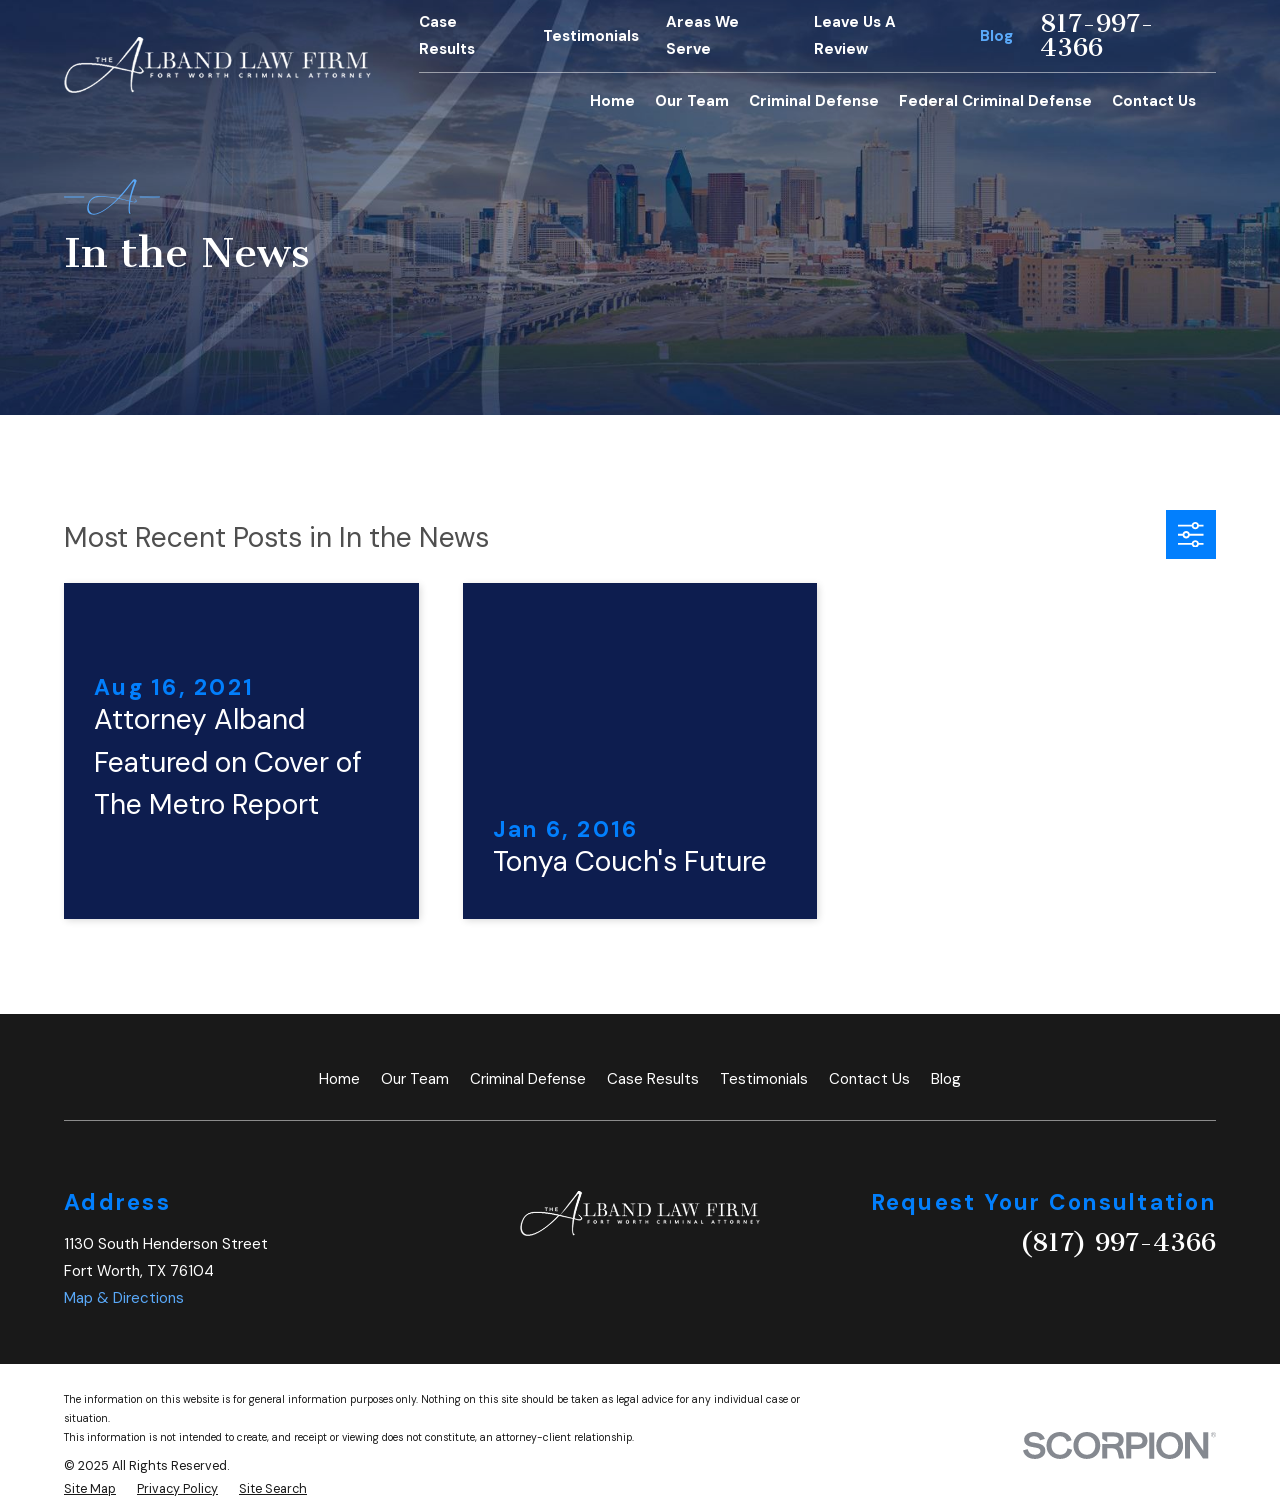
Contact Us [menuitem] (1154, 101)
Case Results (653, 1079)
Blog (996, 36)
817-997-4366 (1097, 36)
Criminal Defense (528, 1079)
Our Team (415, 1079)
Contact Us (869, 1079)
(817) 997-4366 (1118, 1242)
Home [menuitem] (612, 101)
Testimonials (591, 36)
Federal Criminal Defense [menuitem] (995, 101)
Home (339, 1079)
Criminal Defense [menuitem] (814, 101)
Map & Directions (124, 1298)
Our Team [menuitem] (692, 101)
